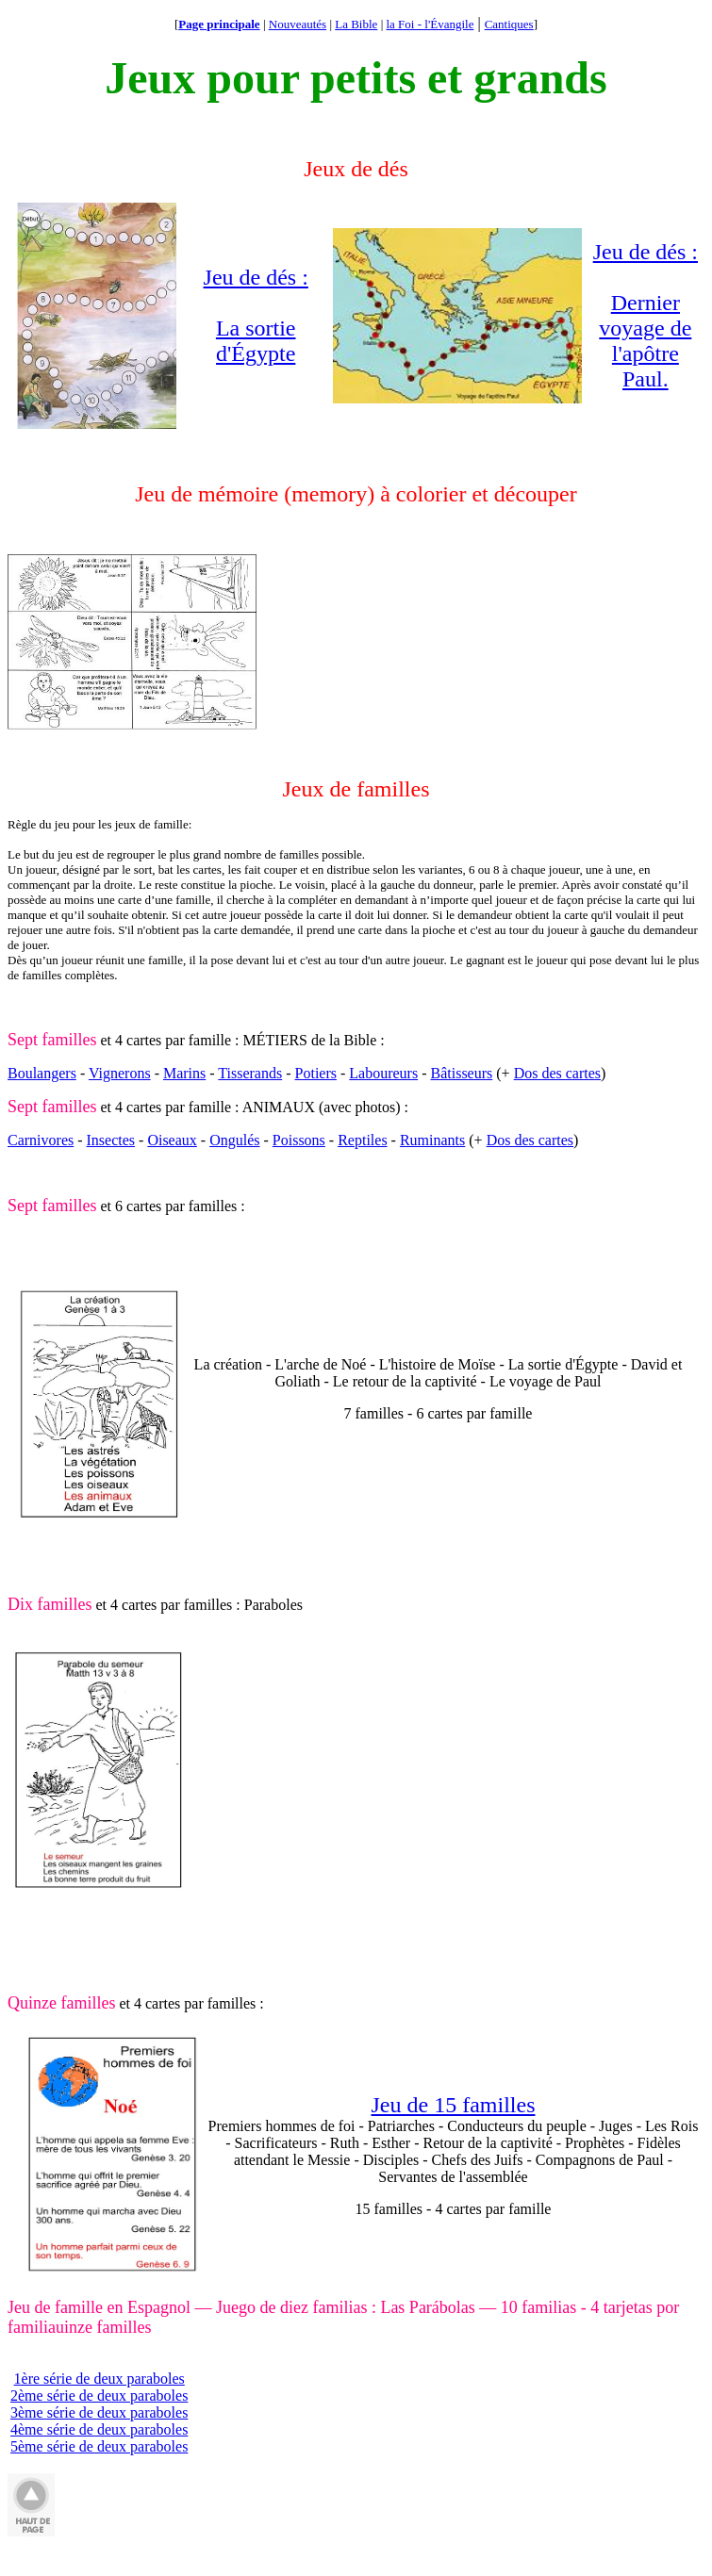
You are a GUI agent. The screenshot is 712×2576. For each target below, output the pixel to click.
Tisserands (250, 1073)
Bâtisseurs (462, 1073)
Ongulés (234, 1140)
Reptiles (362, 1140)
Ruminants (432, 1140)
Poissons (299, 1140)
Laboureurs (383, 1073)
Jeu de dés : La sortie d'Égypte (256, 315)
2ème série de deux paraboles (99, 2395)
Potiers (316, 1073)
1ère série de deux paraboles (99, 2379)
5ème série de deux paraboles (99, 2446)
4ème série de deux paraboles (99, 2429)
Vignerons (120, 1073)
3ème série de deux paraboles (99, 2412)
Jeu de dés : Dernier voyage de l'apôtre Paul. (645, 315)
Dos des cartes (557, 1073)
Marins (184, 1073)
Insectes (111, 1140)
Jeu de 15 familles (454, 2104)
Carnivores (41, 1140)
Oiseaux (171, 1140)
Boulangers (42, 1073)
